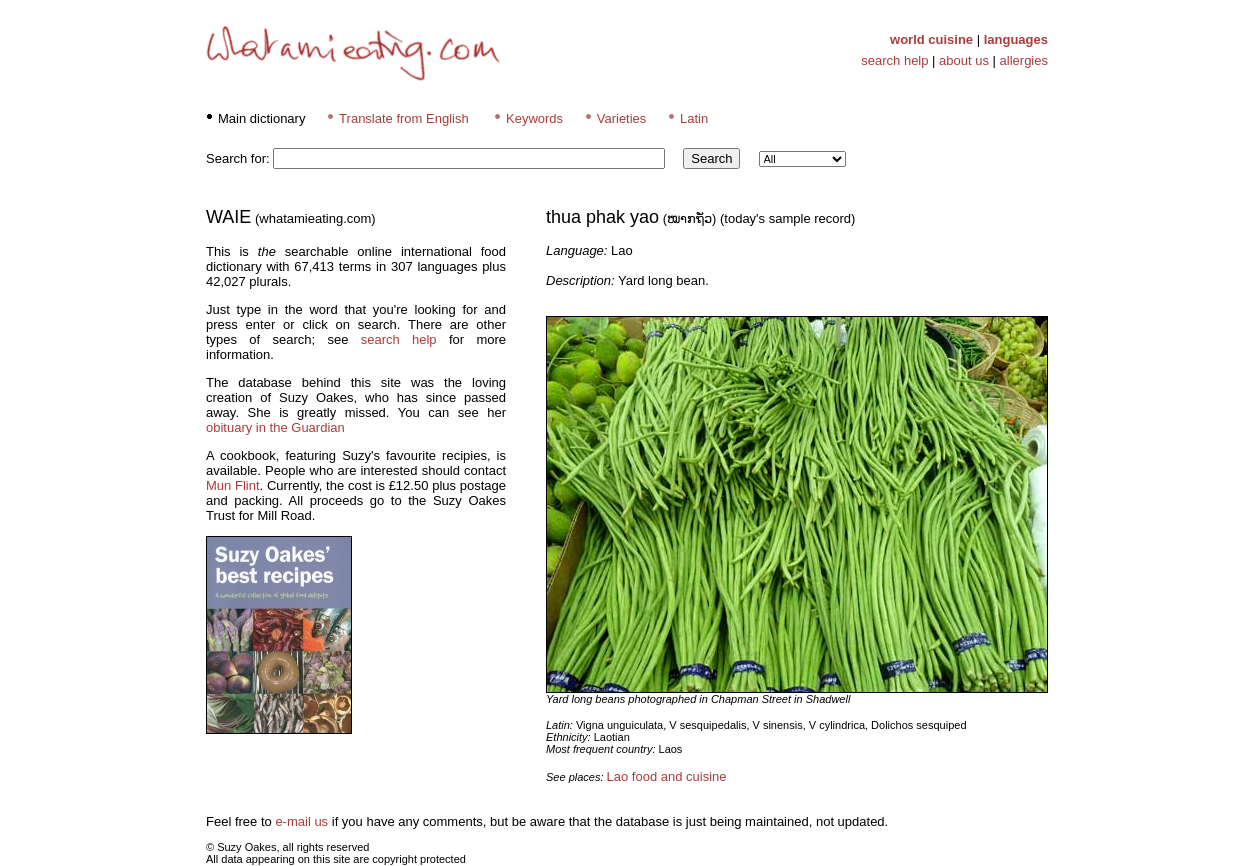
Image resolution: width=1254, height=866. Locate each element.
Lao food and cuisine (667, 776)
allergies (1024, 60)
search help (894, 60)
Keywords (534, 118)
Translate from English (404, 118)
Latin (694, 118)
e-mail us (301, 821)
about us (964, 60)
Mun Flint (233, 485)
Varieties (622, 118)
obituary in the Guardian (275, 427)
